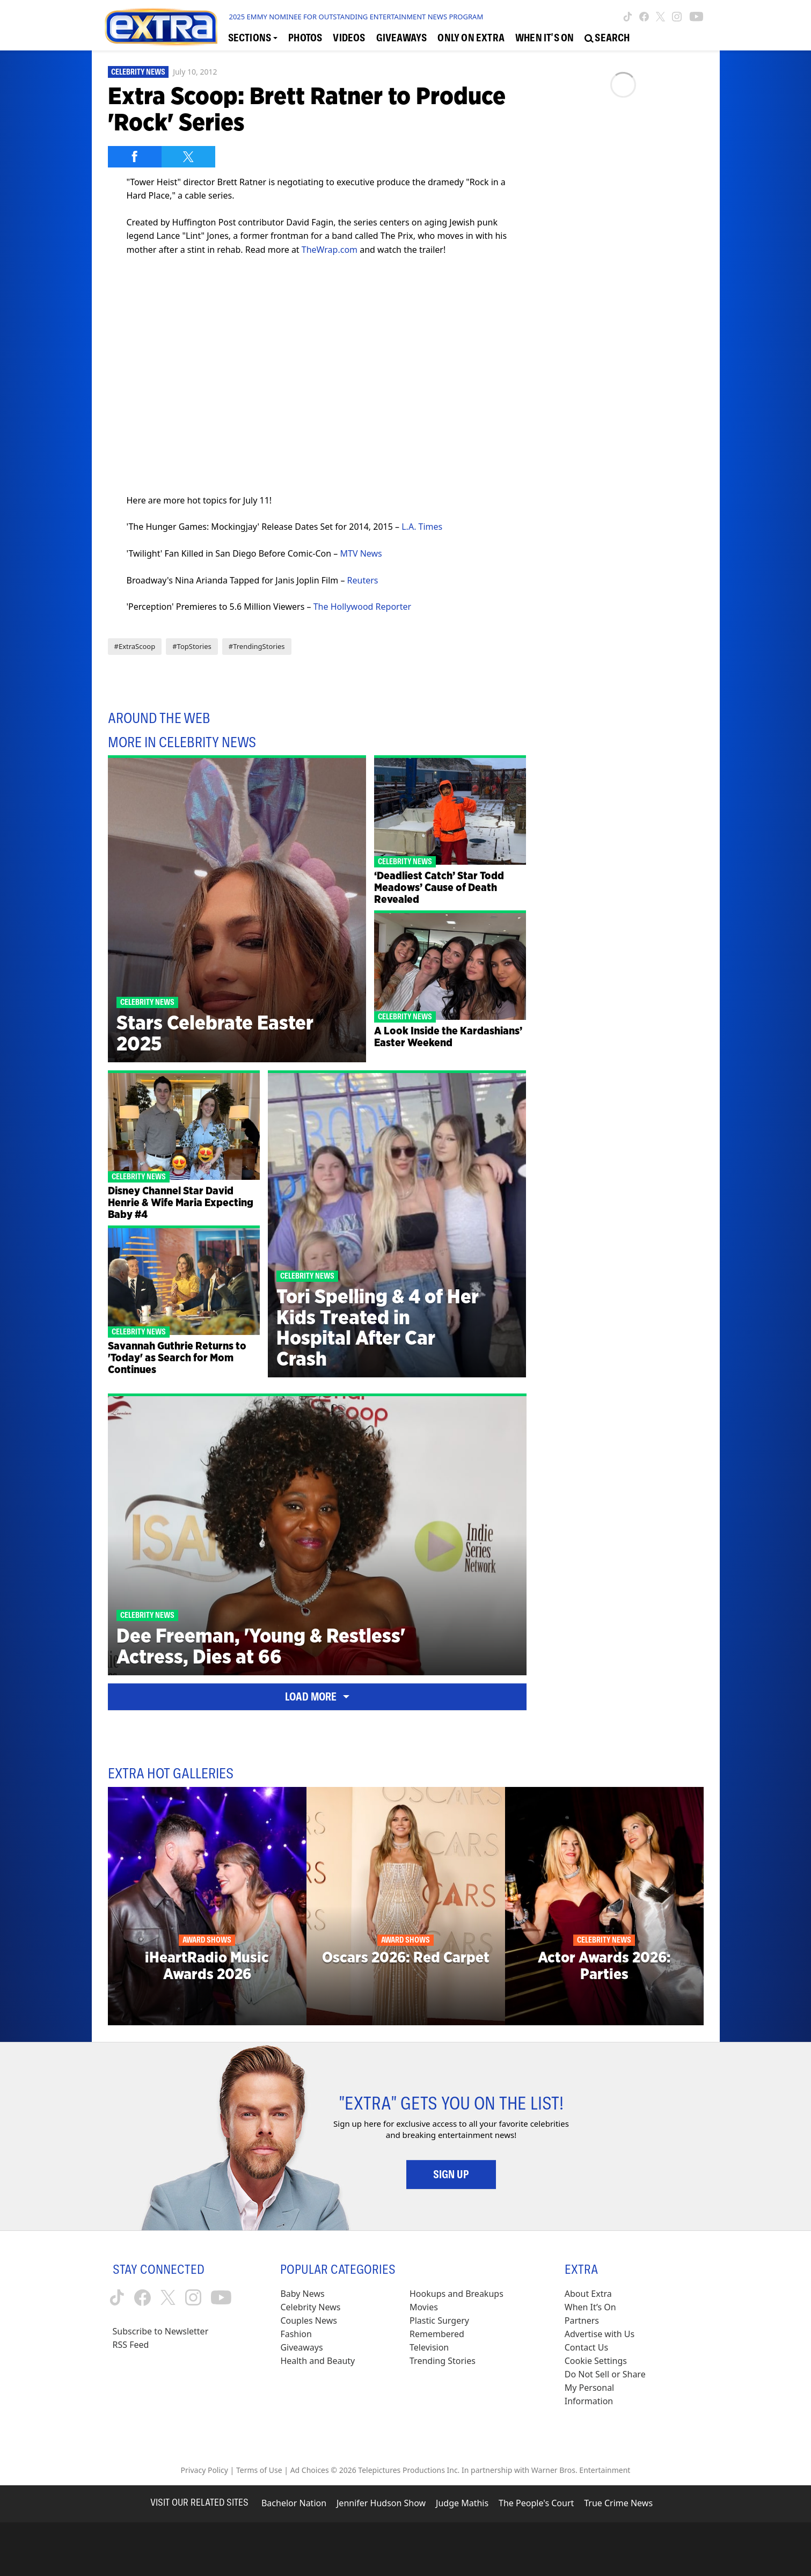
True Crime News (618, 2503)
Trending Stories (443, 2361)
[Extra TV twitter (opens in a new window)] (660, 16)
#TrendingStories (257, 646)
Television (429, 2347)
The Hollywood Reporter (362, 606)
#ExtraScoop (135, 646)
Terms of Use (259, 2470)
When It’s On (590, 2307)
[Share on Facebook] (135, 156)
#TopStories (191, 646)
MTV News (361, 553)
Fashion (296, 2334)
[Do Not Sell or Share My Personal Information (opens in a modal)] (612, 2388)
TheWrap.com (329, 250)
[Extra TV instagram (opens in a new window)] (677, 16)
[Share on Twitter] (188, 156)
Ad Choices (309, 2470)
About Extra (588, 2294)
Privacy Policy (204, 2470)
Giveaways (301, 2347)
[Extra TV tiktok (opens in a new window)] (627, 16)
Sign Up (451, 2174)
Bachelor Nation (293, 2503)
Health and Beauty (317, 2361)
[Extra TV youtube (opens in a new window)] (696, 16)
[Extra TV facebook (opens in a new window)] (644, 16)
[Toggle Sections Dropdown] (253, 38)
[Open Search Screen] (607, 38)
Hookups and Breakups (456, 2294)
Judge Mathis (462, 2503)
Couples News (308, 2320)
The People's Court (536, 2503)
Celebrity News (138, 72)
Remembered (437, 2334)
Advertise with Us (599, 2334)
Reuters (362, 580)
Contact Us (586, 2347)
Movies (424, 2307)
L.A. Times (421, 526)
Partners (582, 2320)
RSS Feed (131, 2345)
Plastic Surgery (439, 2320)
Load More (317, 1696)
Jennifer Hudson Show (381, 2503)
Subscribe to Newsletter (161, 2331)
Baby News (302, 2294)
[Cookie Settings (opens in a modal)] (596, 2361)
